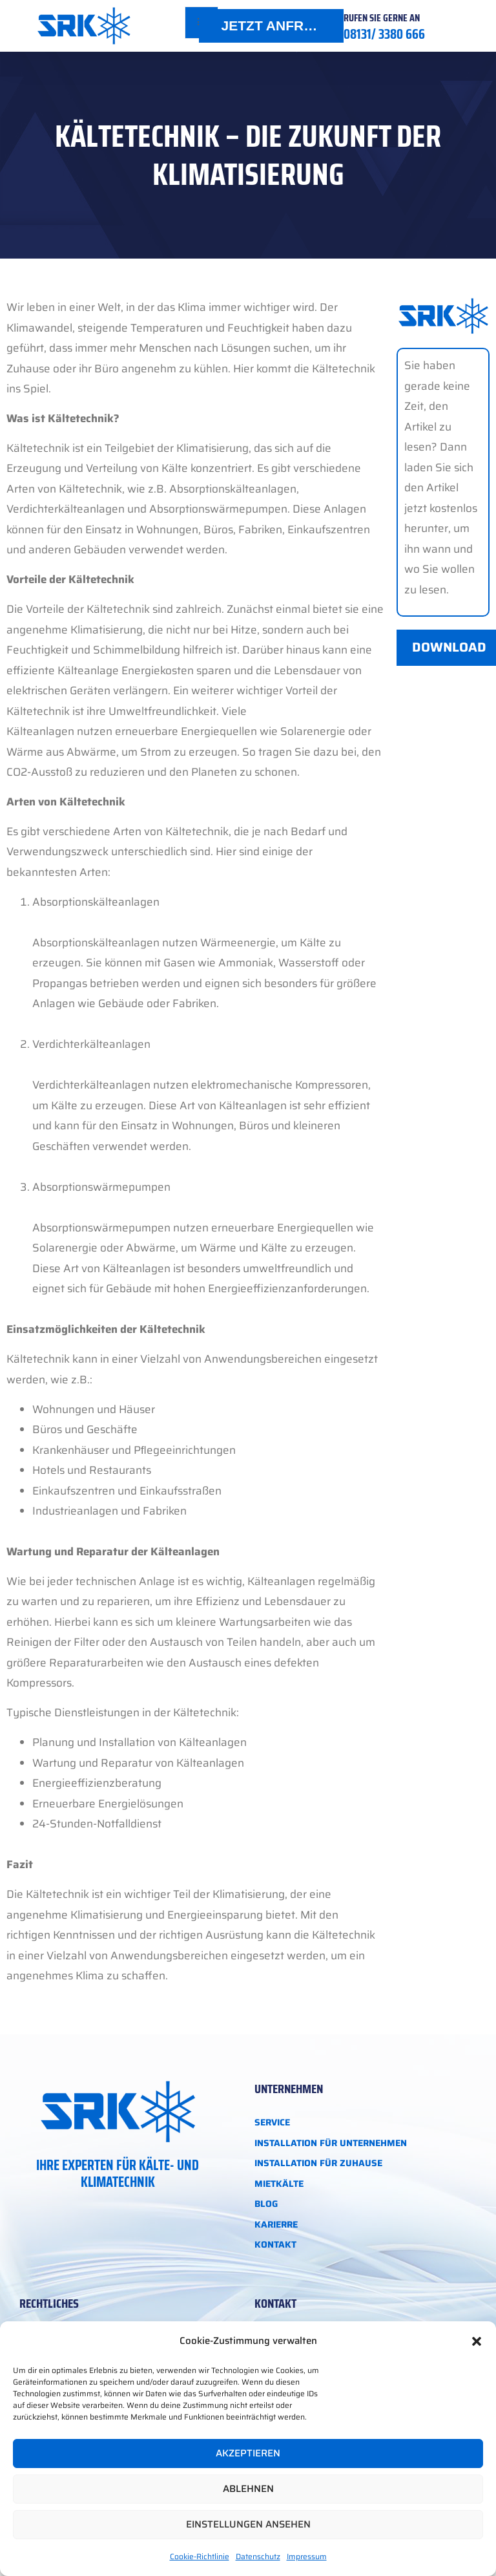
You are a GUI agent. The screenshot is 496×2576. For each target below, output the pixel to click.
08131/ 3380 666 (384, 34)
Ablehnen (248, 2488)
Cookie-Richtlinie (199, 2556)
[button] (476, 2341)
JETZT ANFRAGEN (282, 25)
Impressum (307, 2556)
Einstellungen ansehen (248, 2524)
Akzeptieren (248, 2453)
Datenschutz (258, 2556)
